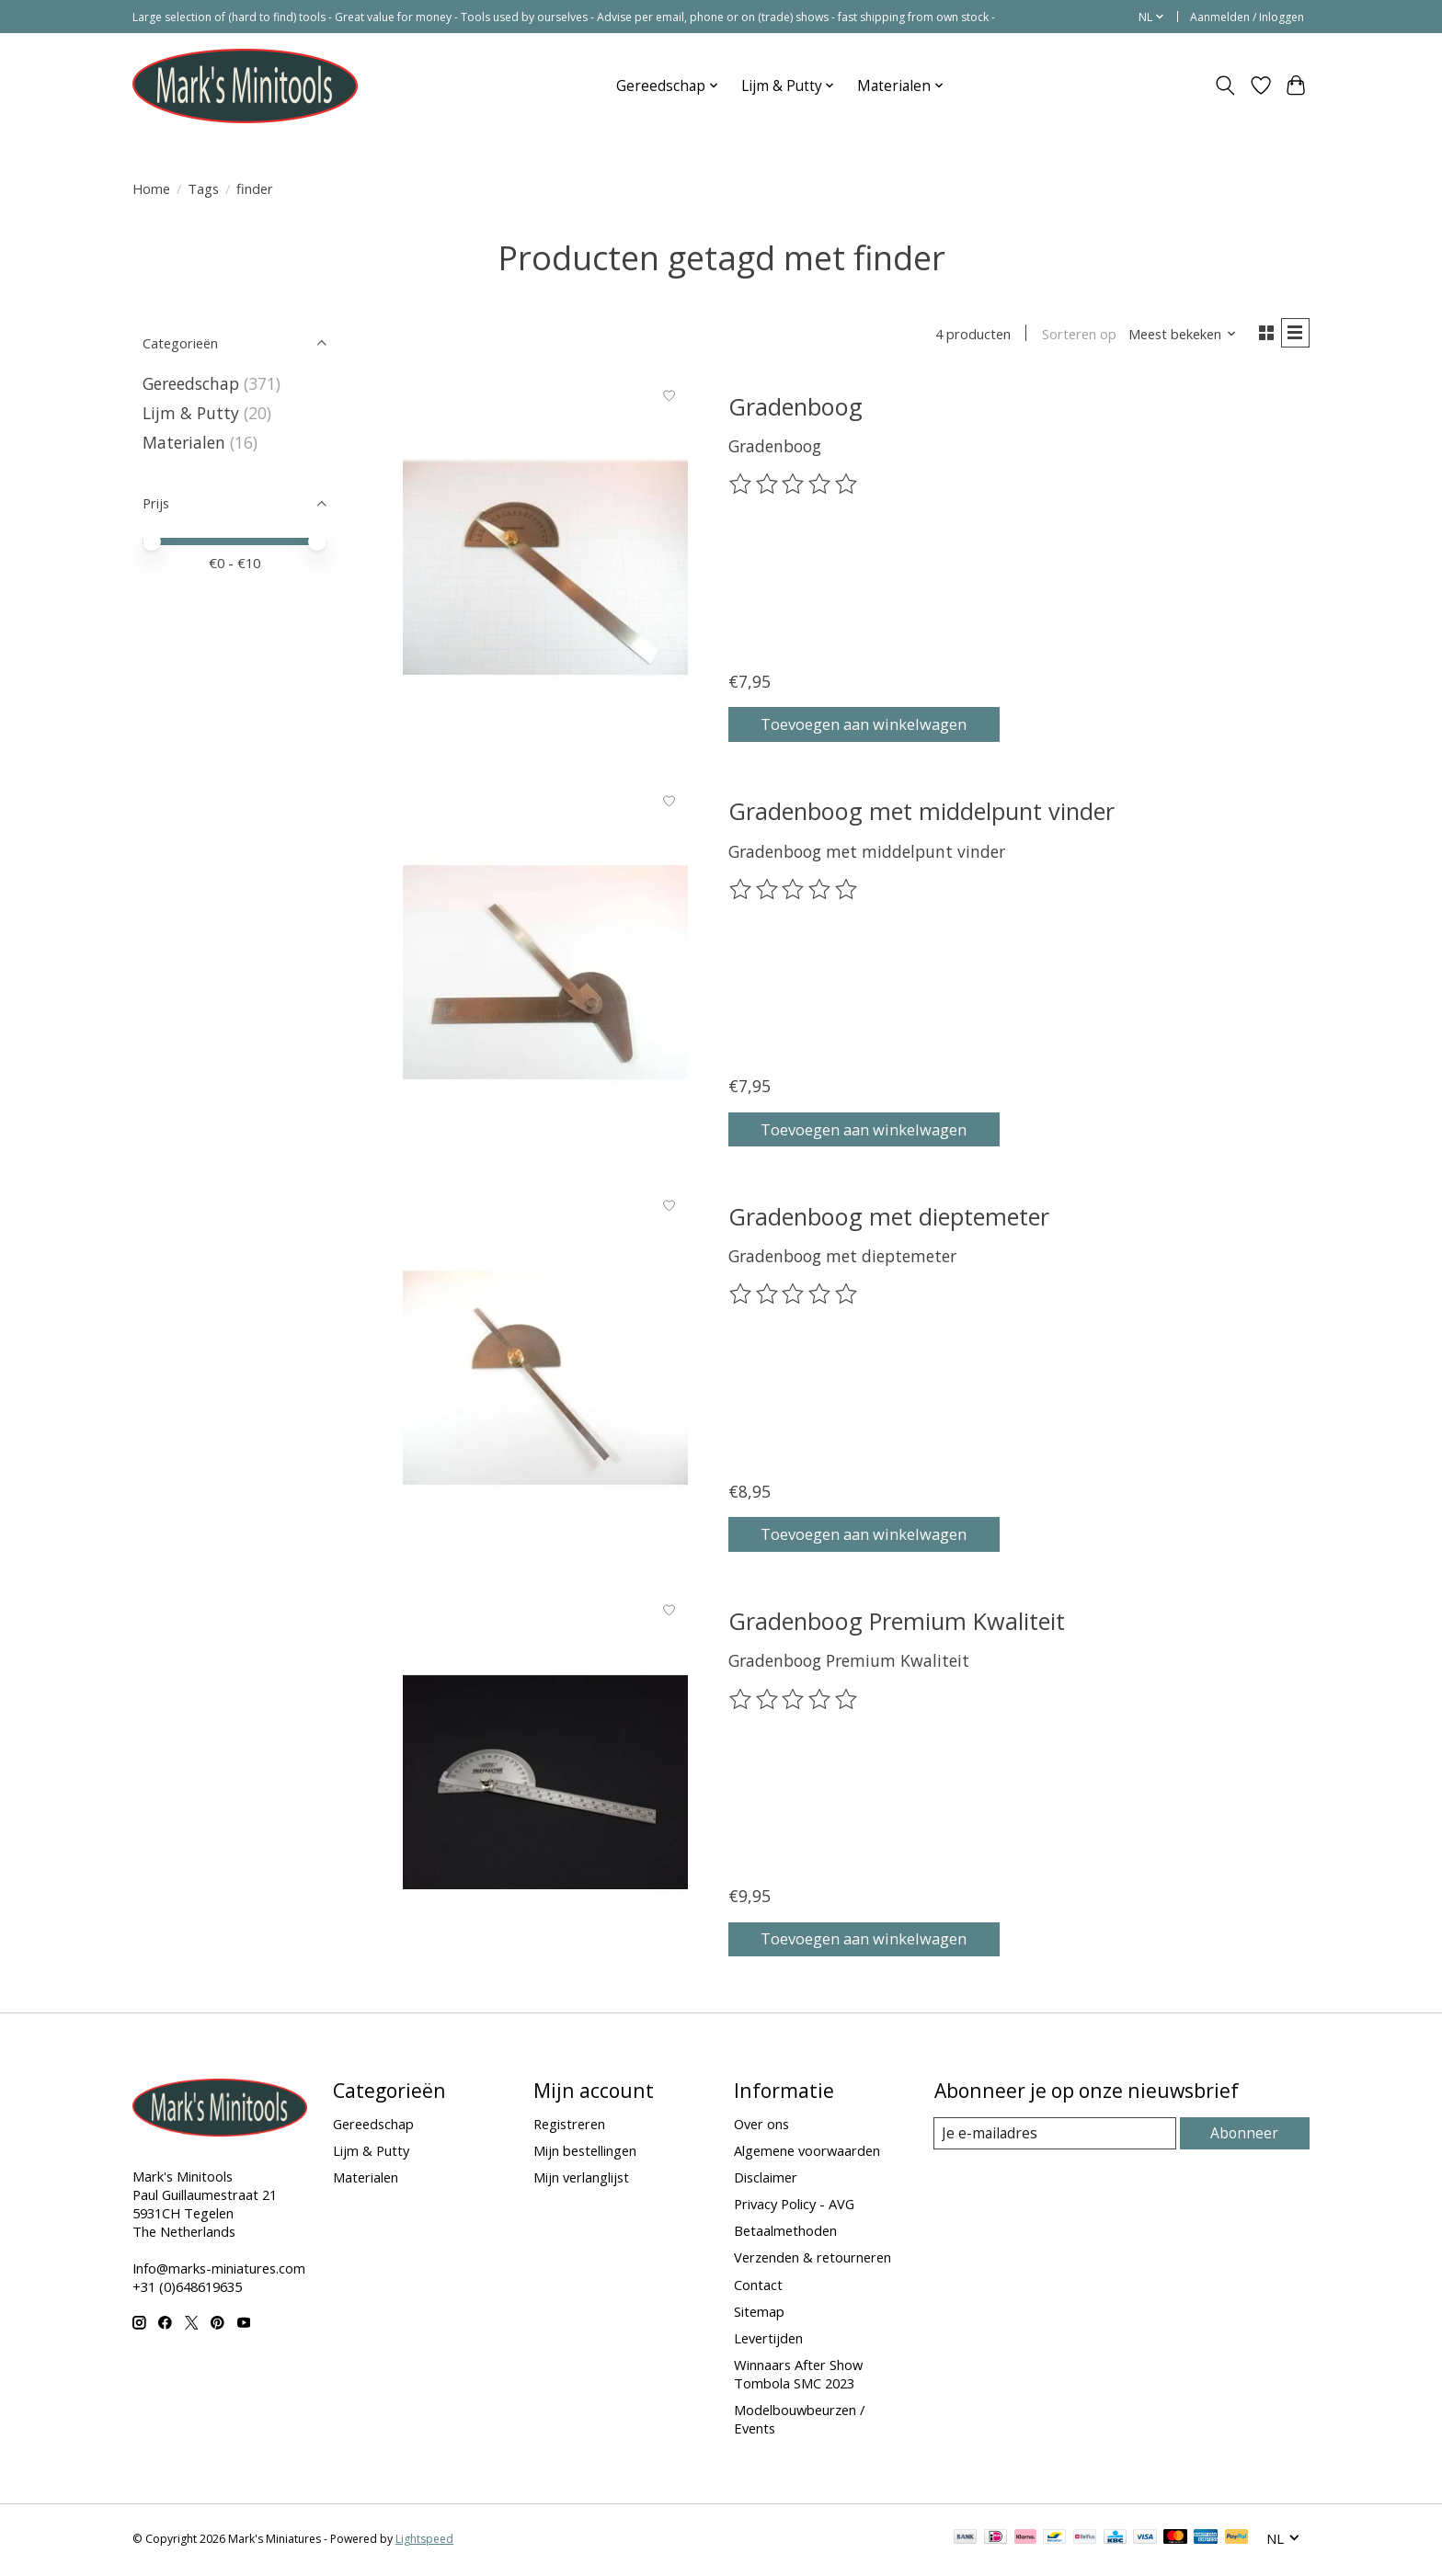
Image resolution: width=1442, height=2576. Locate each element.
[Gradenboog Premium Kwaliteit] (545, 1785)
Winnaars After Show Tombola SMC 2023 (798, 2376)
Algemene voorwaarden (807, 2153)
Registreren (569, 2126)
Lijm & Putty (191, 413)
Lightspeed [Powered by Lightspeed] (424, 2541)
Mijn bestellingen (584, 2153)
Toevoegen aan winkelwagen (878, 724)
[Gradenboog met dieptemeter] (545, 1380)
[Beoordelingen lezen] (794, 488)
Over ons (761, 2126)
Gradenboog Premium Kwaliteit (896, 1623)
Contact (758, 2287)
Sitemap (759, 2314)
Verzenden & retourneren (812, 2260)
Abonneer (1246, 2135)
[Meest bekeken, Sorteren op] (1177, 335)
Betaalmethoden (785, 2233)
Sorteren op (1073, 335)
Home (151, 188)
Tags (203, 188)
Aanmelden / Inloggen (1247, 17)
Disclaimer (765, 2180)
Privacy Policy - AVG (794, 2206)
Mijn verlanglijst (581, 2180)
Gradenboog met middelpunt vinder (921, 814)
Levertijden (768, 2340)
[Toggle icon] (1225, 85)
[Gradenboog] (545, 570)
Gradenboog (795, 409)
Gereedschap (191, 383)
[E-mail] (1056, 2136)
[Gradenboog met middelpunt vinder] (545, 975)
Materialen (184, 442)
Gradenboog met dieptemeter (888, 1219)
